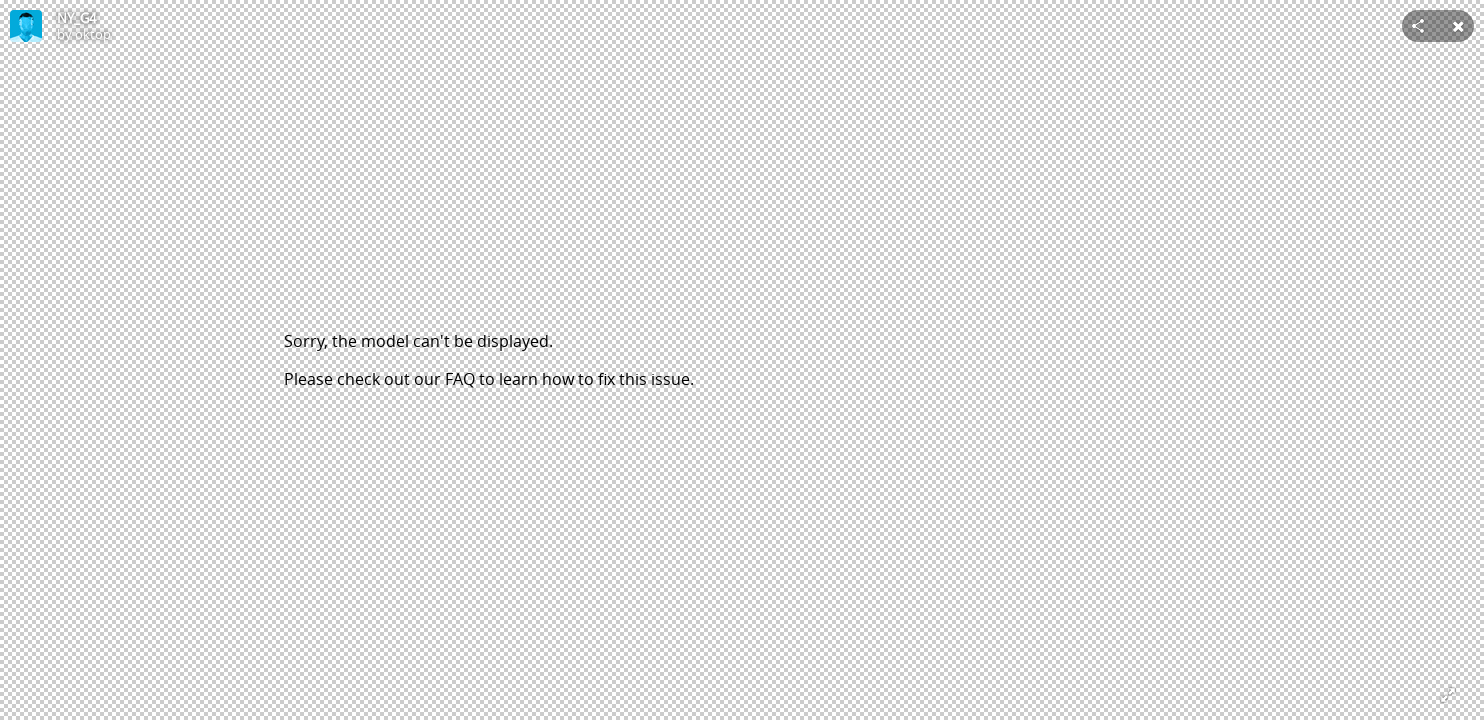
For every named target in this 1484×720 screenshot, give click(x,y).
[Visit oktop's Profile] (26, 26)
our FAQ (444, 379)
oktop (93, 34)
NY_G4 (76, 18)
